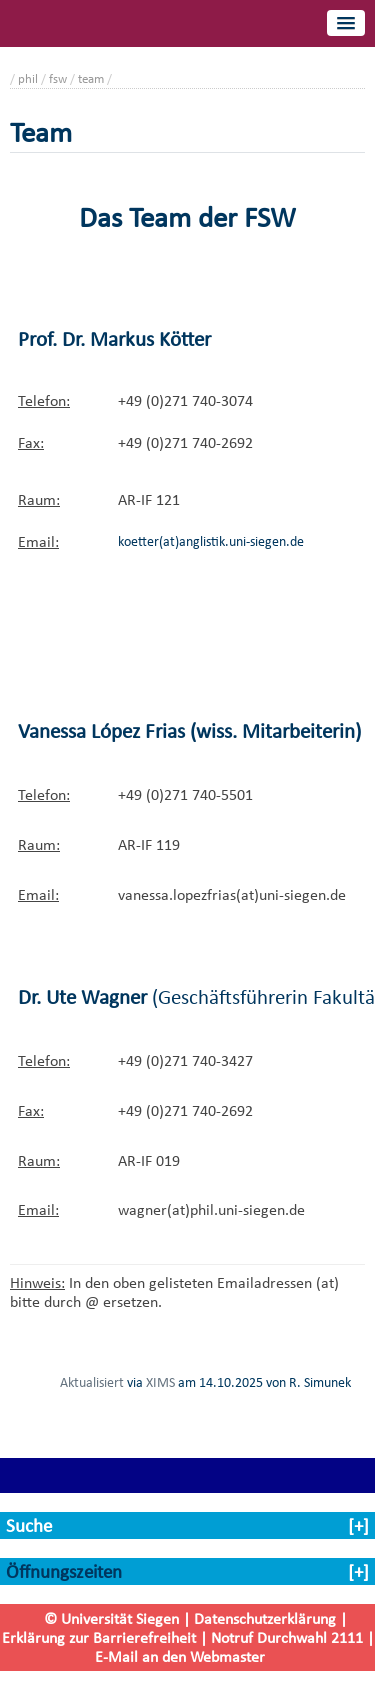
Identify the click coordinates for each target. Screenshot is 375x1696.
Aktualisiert (92, 1382)
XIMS (160, 1382)
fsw (58, 78)
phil (28, 78)
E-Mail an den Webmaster (180, 1656)
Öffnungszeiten (64, 1571)
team (91, 78)
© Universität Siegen (111, 1618)
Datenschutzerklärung (265, 1618)
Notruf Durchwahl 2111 (287, 1637)
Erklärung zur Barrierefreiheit (99, 1637)
